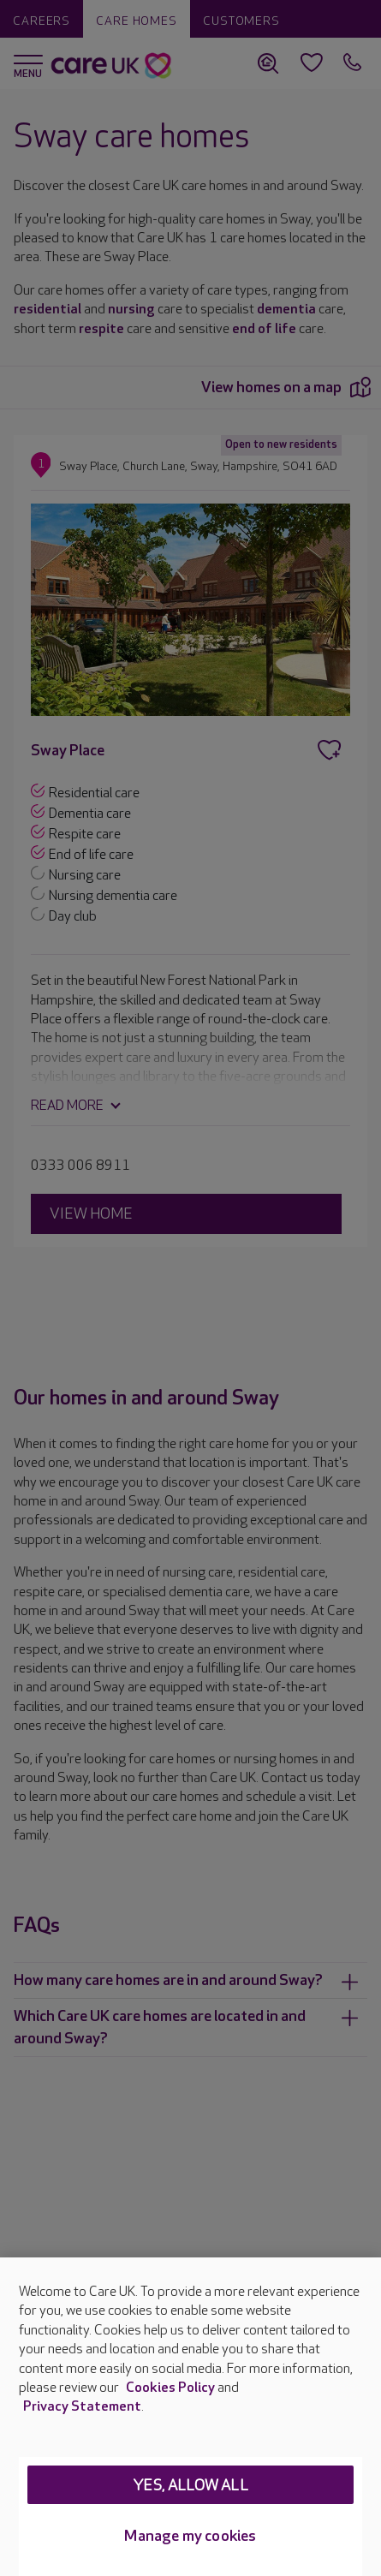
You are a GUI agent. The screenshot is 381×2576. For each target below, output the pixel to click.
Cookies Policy (170, 2388)
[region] (190, 2416)
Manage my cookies (190, 2536)
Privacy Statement (82, 2407)
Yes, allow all (190, 2486)
